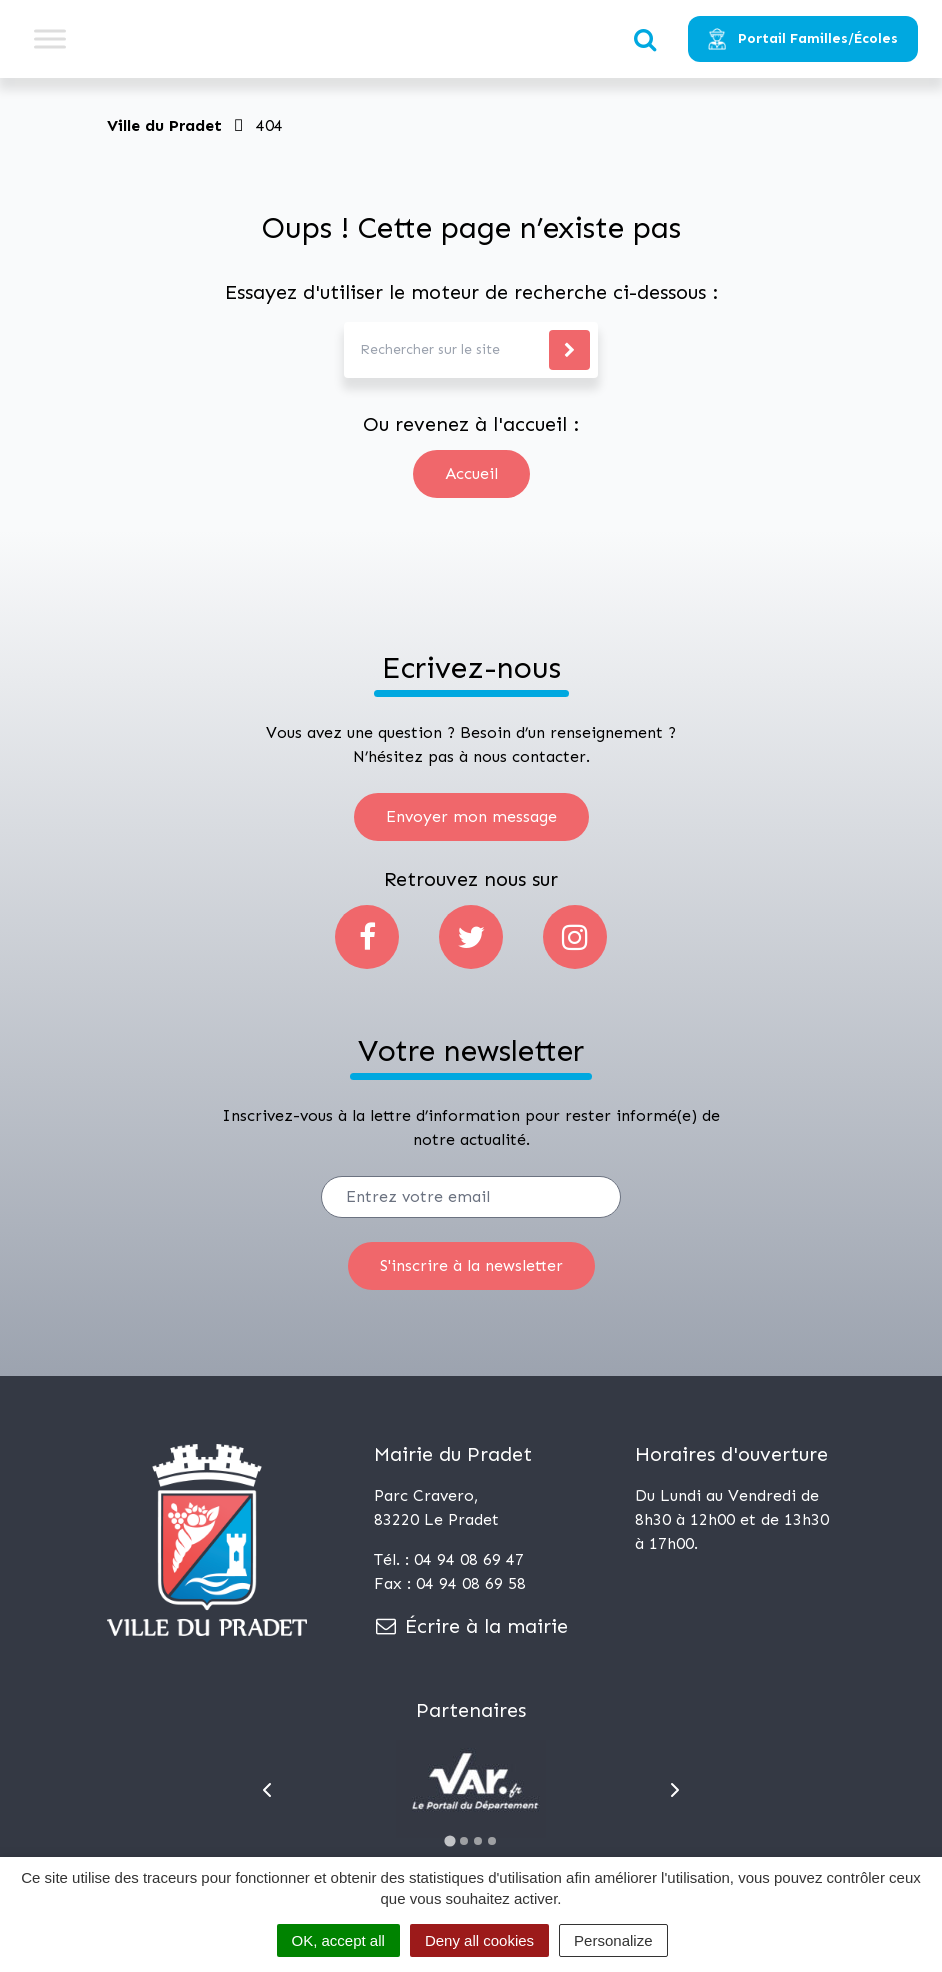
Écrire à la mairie (471, 1626)
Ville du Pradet (164, 125)
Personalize (613, 1940)
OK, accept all (338, 1940)
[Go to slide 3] (478, 1841)
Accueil (471, 473)
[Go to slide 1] (449, 1840)
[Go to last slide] (267, 1790)
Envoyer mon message (471, 816)
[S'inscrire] (471, 1266)
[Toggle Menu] (50, 38)
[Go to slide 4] (492, 1841)
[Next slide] (675, 1790)
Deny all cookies (479, 1940)
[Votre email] (471, 1197)
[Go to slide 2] (464, 1841)
